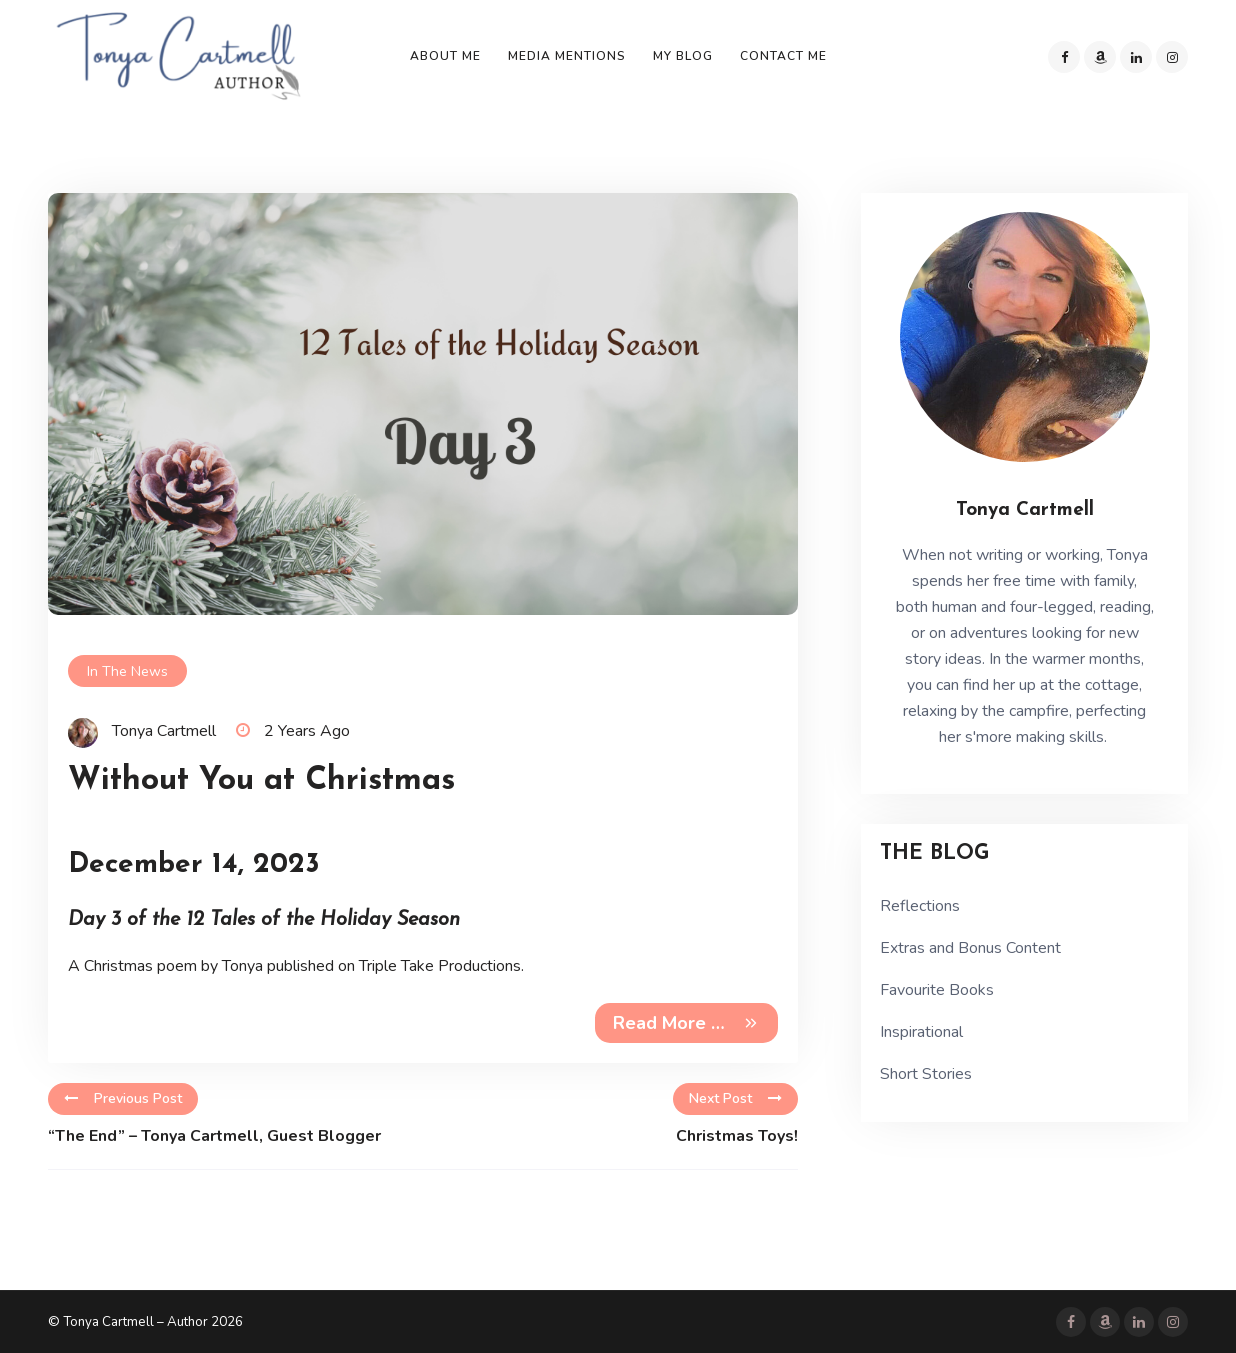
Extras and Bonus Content (970, 948)
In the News (127, 671)
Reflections (920, 906)
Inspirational (921, 1032)
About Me (445, 56)
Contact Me (783, 56)
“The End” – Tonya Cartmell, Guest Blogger (214, 1136)
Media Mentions (567, 56)
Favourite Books (937, 990)
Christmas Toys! (737, 1136)
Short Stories (926, 1074)
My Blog (683, 56)
